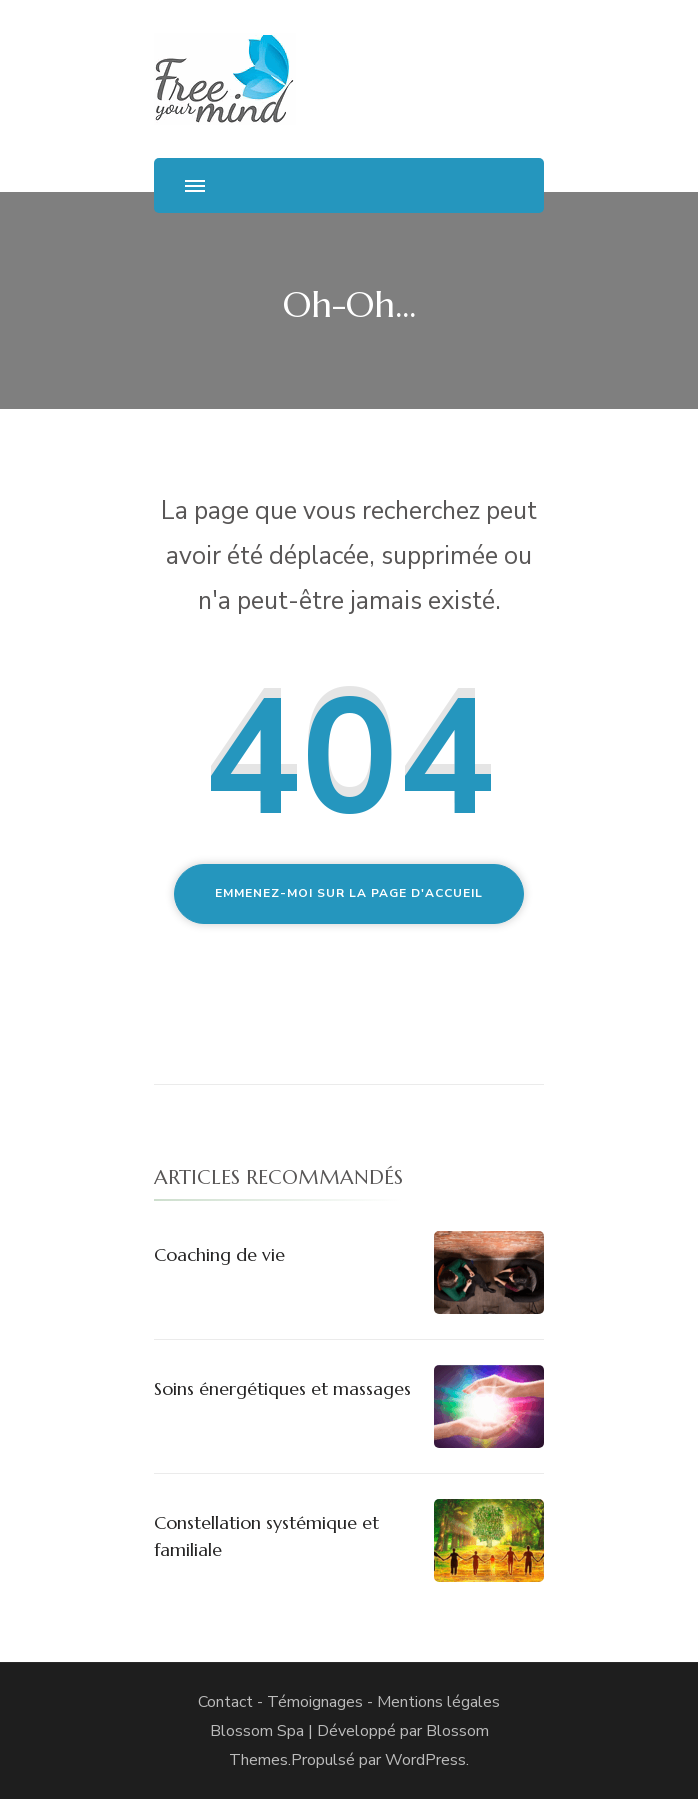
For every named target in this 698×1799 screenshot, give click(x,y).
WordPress (425, 1760)
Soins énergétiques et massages (282, 1388)
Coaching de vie (219, 1254)
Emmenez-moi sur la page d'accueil (349, 893)
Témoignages (315, 1702)
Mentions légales (438, 1702)
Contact (225, 1702)
